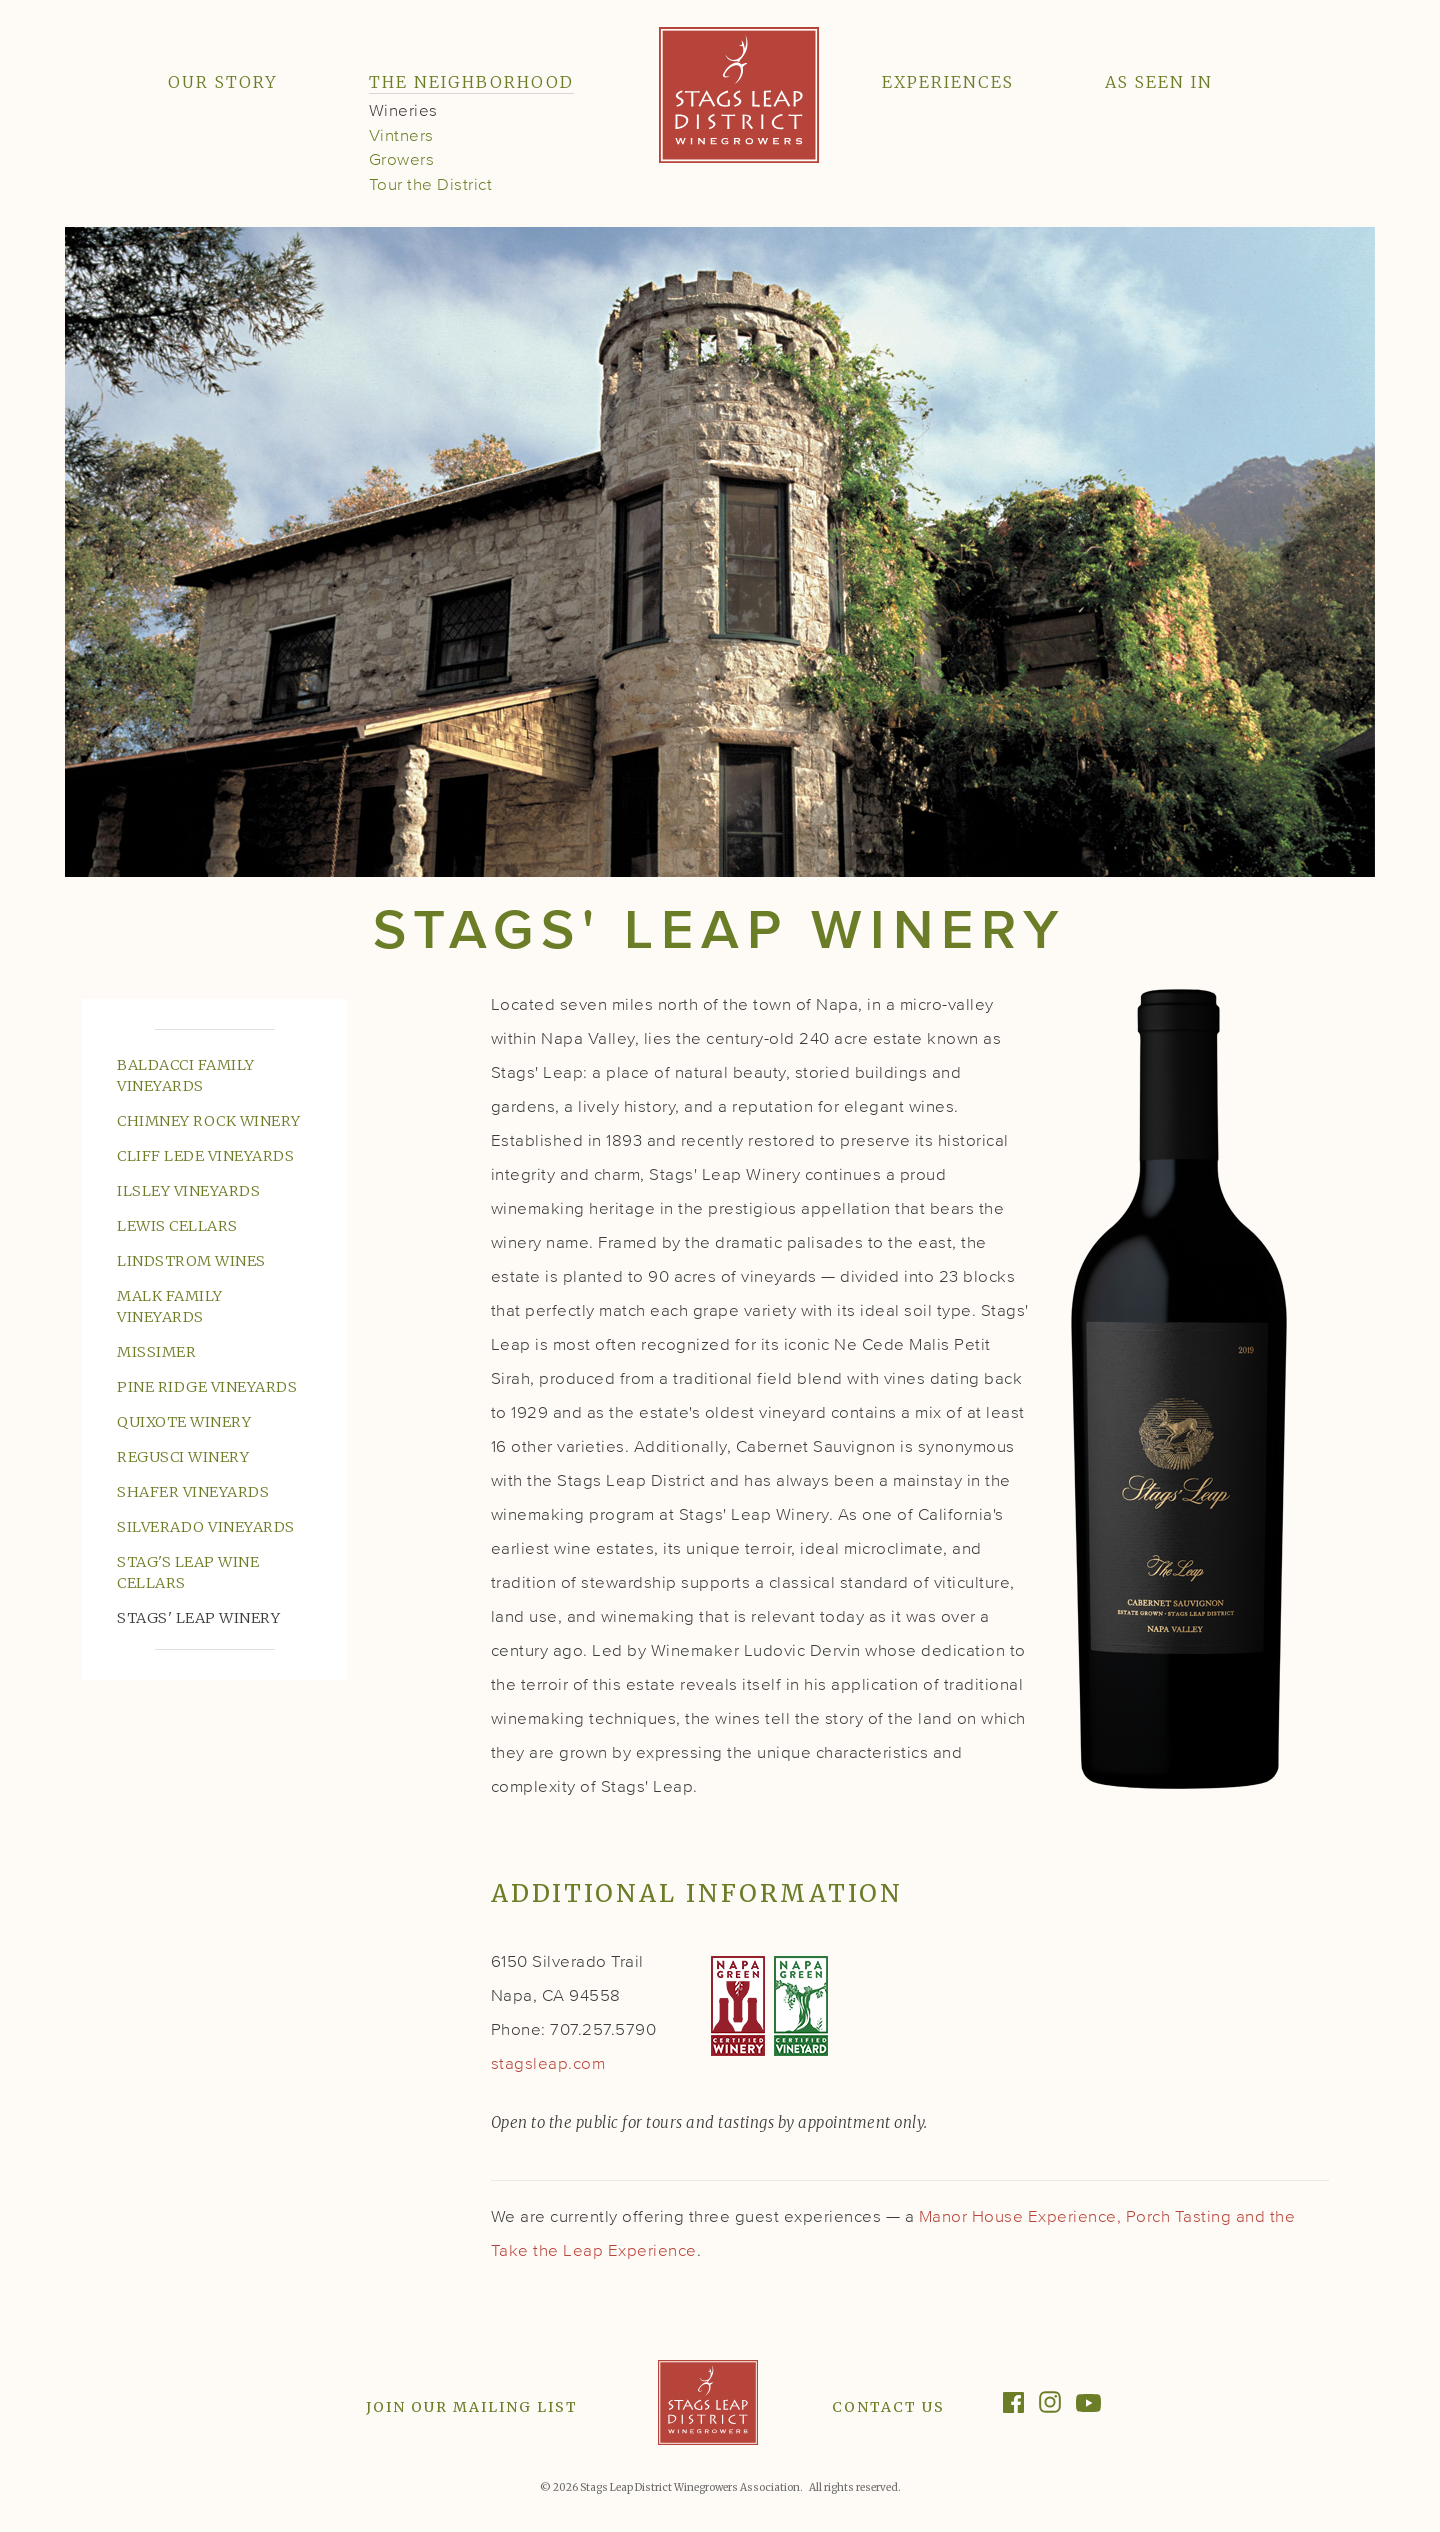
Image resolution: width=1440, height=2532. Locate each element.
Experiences (948, 82)
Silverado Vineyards (206, 1527)
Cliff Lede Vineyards (205, 1156)
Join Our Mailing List (472, 2407)
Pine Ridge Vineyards (207, 1387)
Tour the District (431, 185)
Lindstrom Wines (191, 1261)
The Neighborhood (471, 82)
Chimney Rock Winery (209, 1121)
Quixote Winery (184, 1422)
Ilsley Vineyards (188, 1191)
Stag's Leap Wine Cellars (188, 1572)
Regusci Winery (183, 1457)
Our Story (223, 82)
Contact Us (888, 2407)
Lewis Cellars (177, 1226)
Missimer (156, 1352)
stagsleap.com (548, 2064)
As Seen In (1159, 82)
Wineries (403, 111)
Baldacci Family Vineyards (186, 1075)
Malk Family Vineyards (170, 1306)
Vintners (401, 136)
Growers (402, 160)
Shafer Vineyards (193, 1492)
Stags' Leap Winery (198, 1618)
